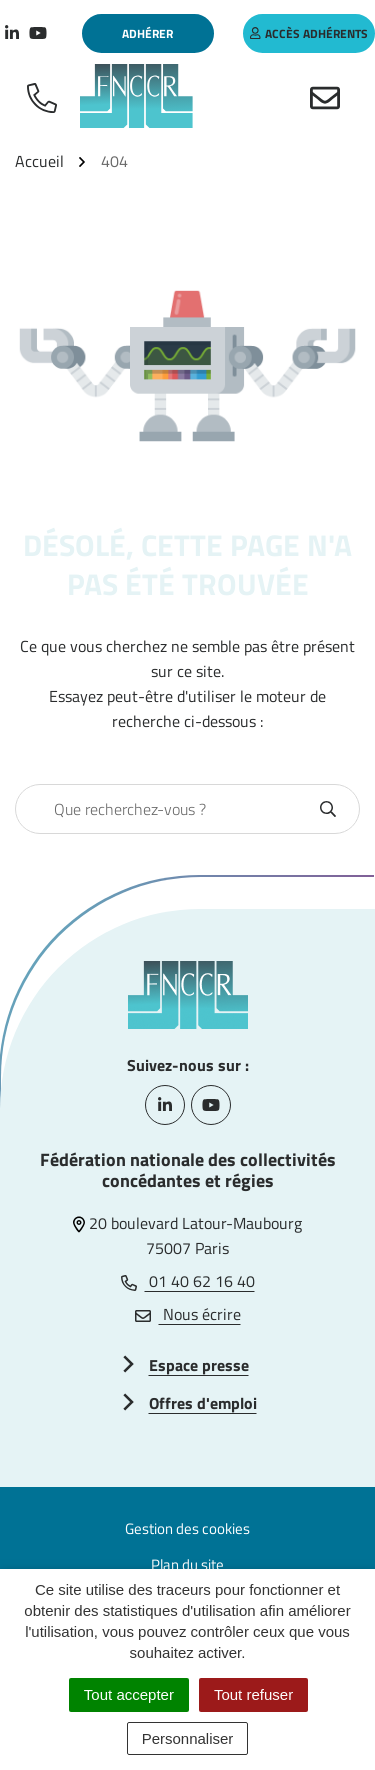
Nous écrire (188, 1314)
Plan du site (187, 1564)
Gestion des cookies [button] (187, 1528)
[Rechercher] (328, 809)
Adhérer (147, 33)
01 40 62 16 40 (188, 1281)
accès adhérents (309, 33)
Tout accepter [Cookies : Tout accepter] (129, 1694)
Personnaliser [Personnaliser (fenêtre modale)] (188, 1738)
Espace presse (199, 1365)
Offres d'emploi (203, 1403)
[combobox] (166, 809)
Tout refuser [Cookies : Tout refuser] (253, 1694)
